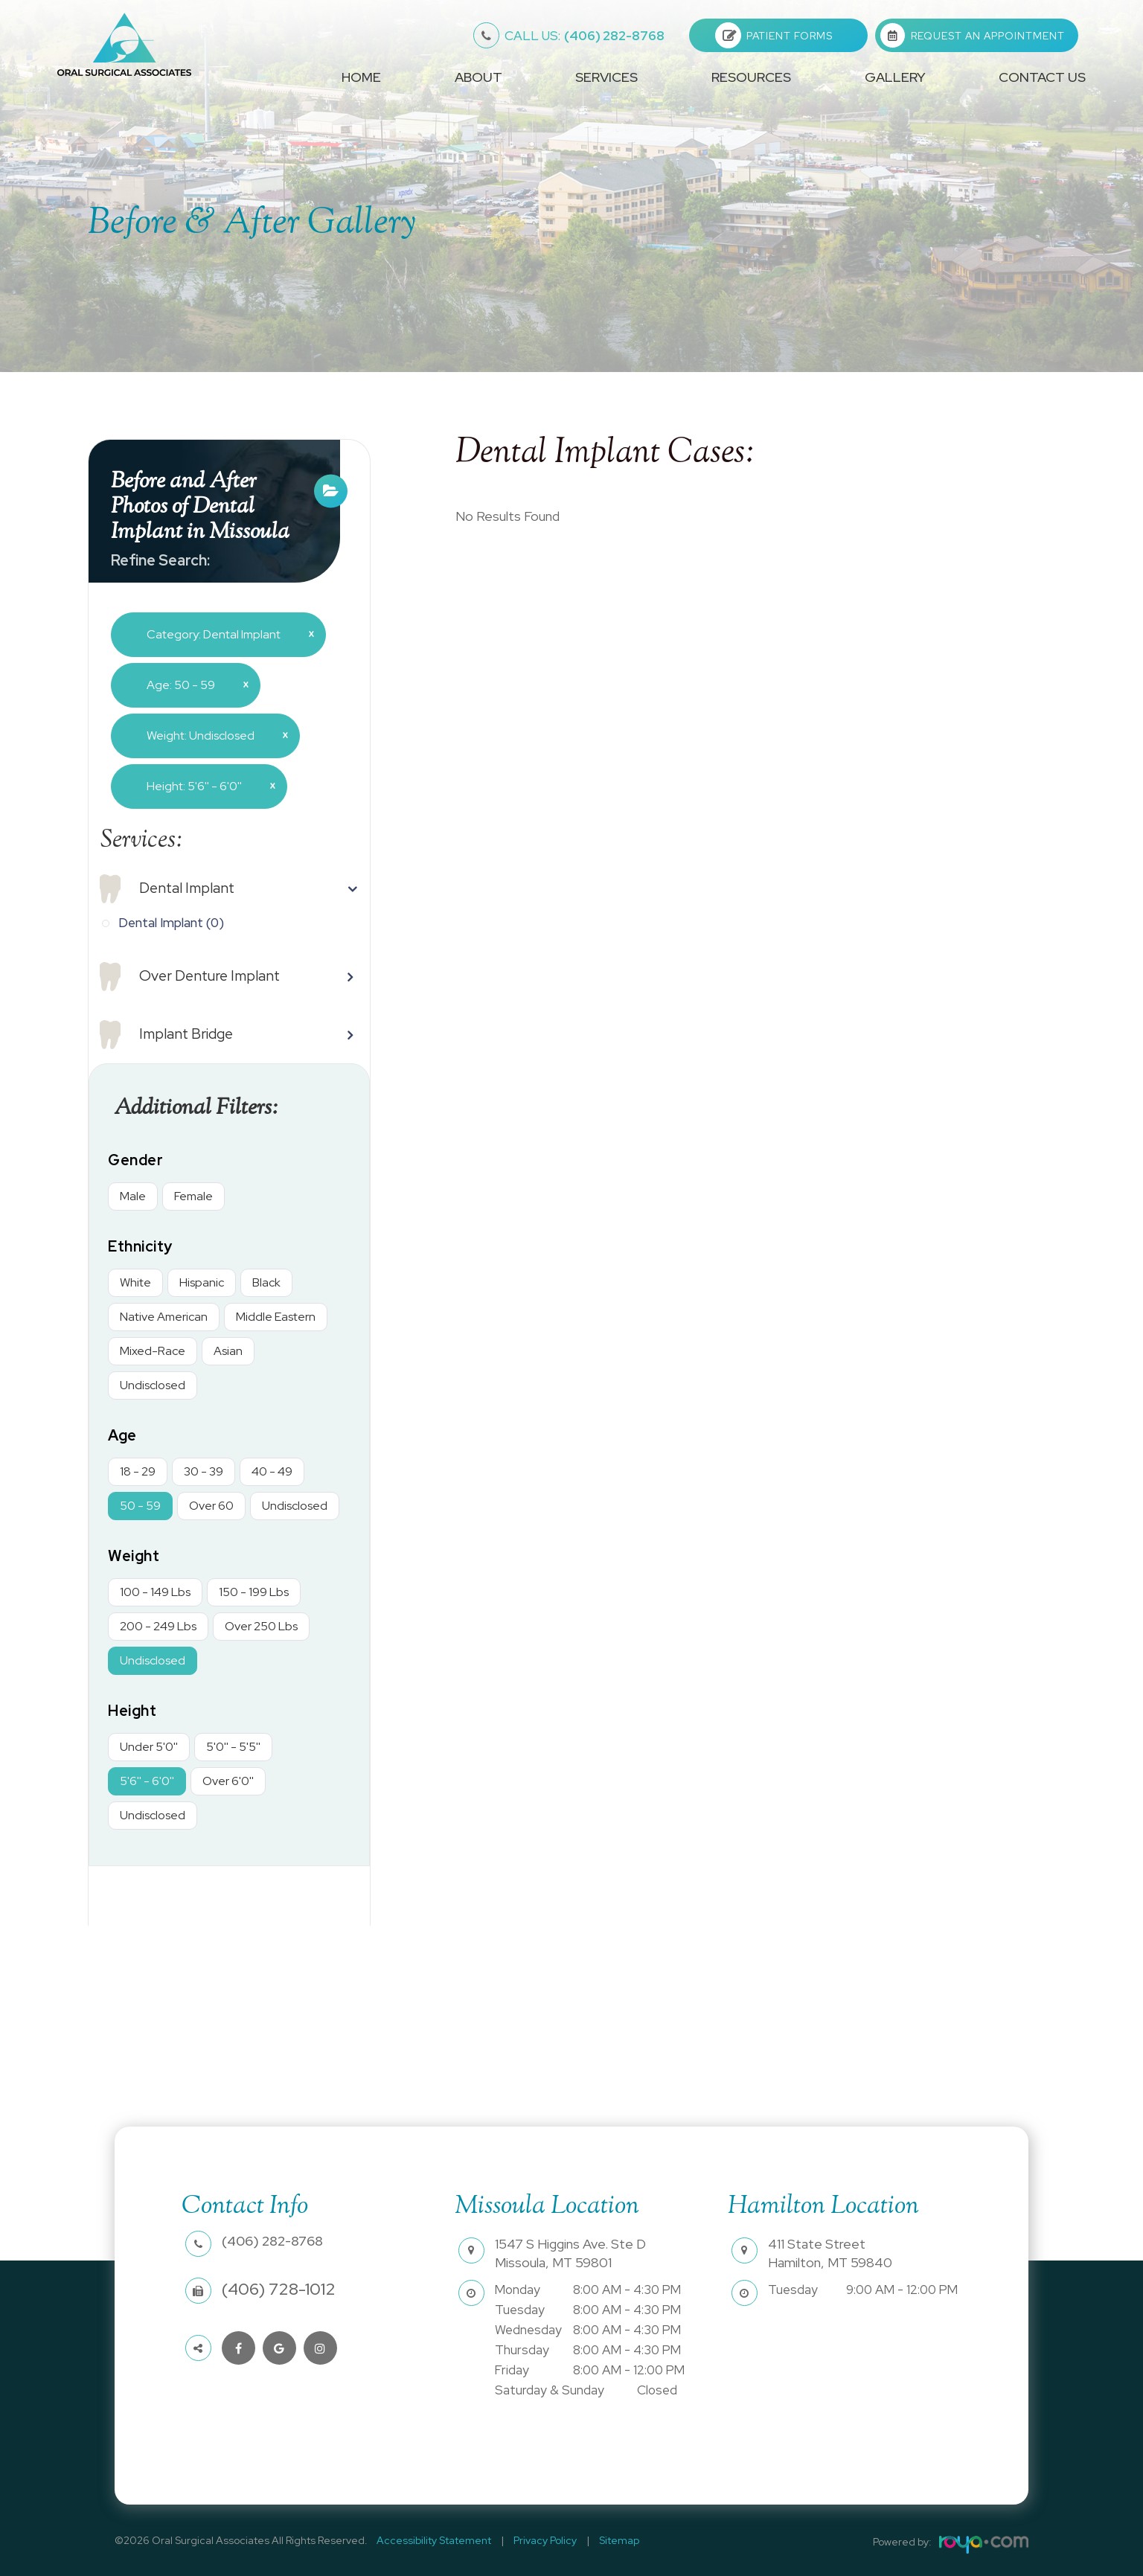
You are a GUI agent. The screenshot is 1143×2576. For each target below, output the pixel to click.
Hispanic (201, 1282)
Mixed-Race (152, 1351)
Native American (164, 1316)
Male (133, 1196)
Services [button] (606, 77)
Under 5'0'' (149, 1747)
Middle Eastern (276, 1316)
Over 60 (211, 1505)
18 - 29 (138, 1471)
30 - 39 (203, 1471)
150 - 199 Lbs (254, 1592)
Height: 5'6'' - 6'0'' (205, 786)
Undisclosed (152, 1385)
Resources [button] (751, 77)
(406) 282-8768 (585, 35)
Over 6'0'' (228, 1781)
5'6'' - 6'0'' (147, 1781)
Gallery (895, 77)
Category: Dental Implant (225, 634)
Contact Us (1042, 77)
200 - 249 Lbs (158, 1626)
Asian (228, 1351)
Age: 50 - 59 (192, 684)
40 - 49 (272, 1471)
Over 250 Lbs (261, 1626)
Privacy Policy (534, 2540)
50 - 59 (140, 1505)
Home (361, 77)
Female (193, 1196)
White (135, 1282)
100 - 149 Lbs (155, 1592)
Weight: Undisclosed (212, 735)
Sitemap (601, 2540)
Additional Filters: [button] (203, 1108)
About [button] (478, 77)
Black (266, 1282)
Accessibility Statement (431, 2540)
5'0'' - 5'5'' (233, 1747)
